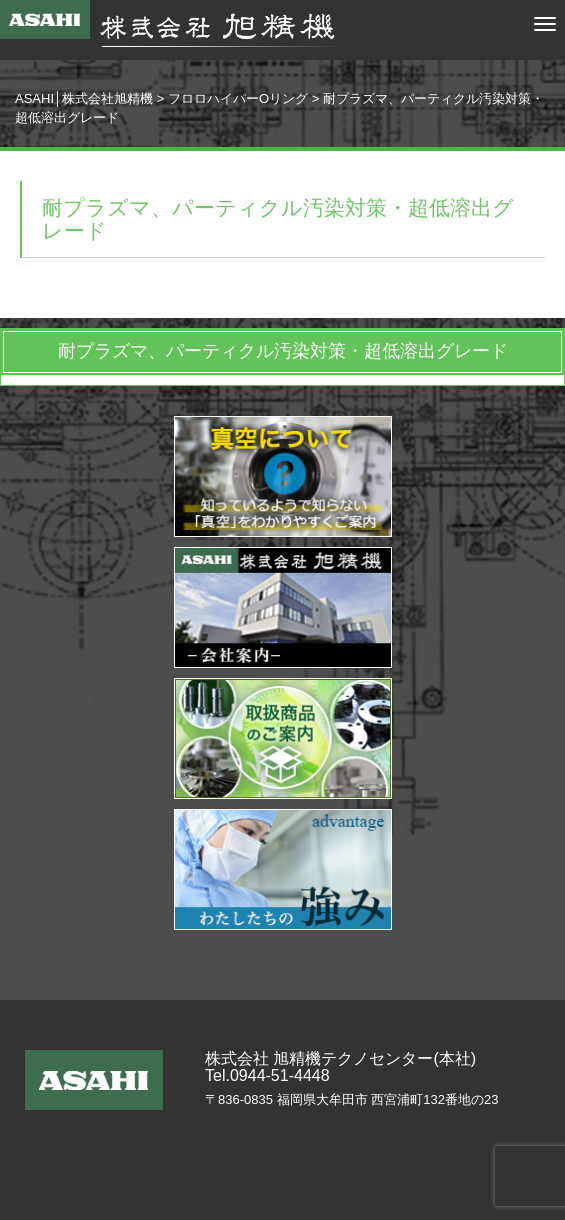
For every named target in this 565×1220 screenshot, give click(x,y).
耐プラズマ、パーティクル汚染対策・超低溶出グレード (283, 351)
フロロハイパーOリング (238, 98)
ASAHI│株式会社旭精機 (84, 98)
